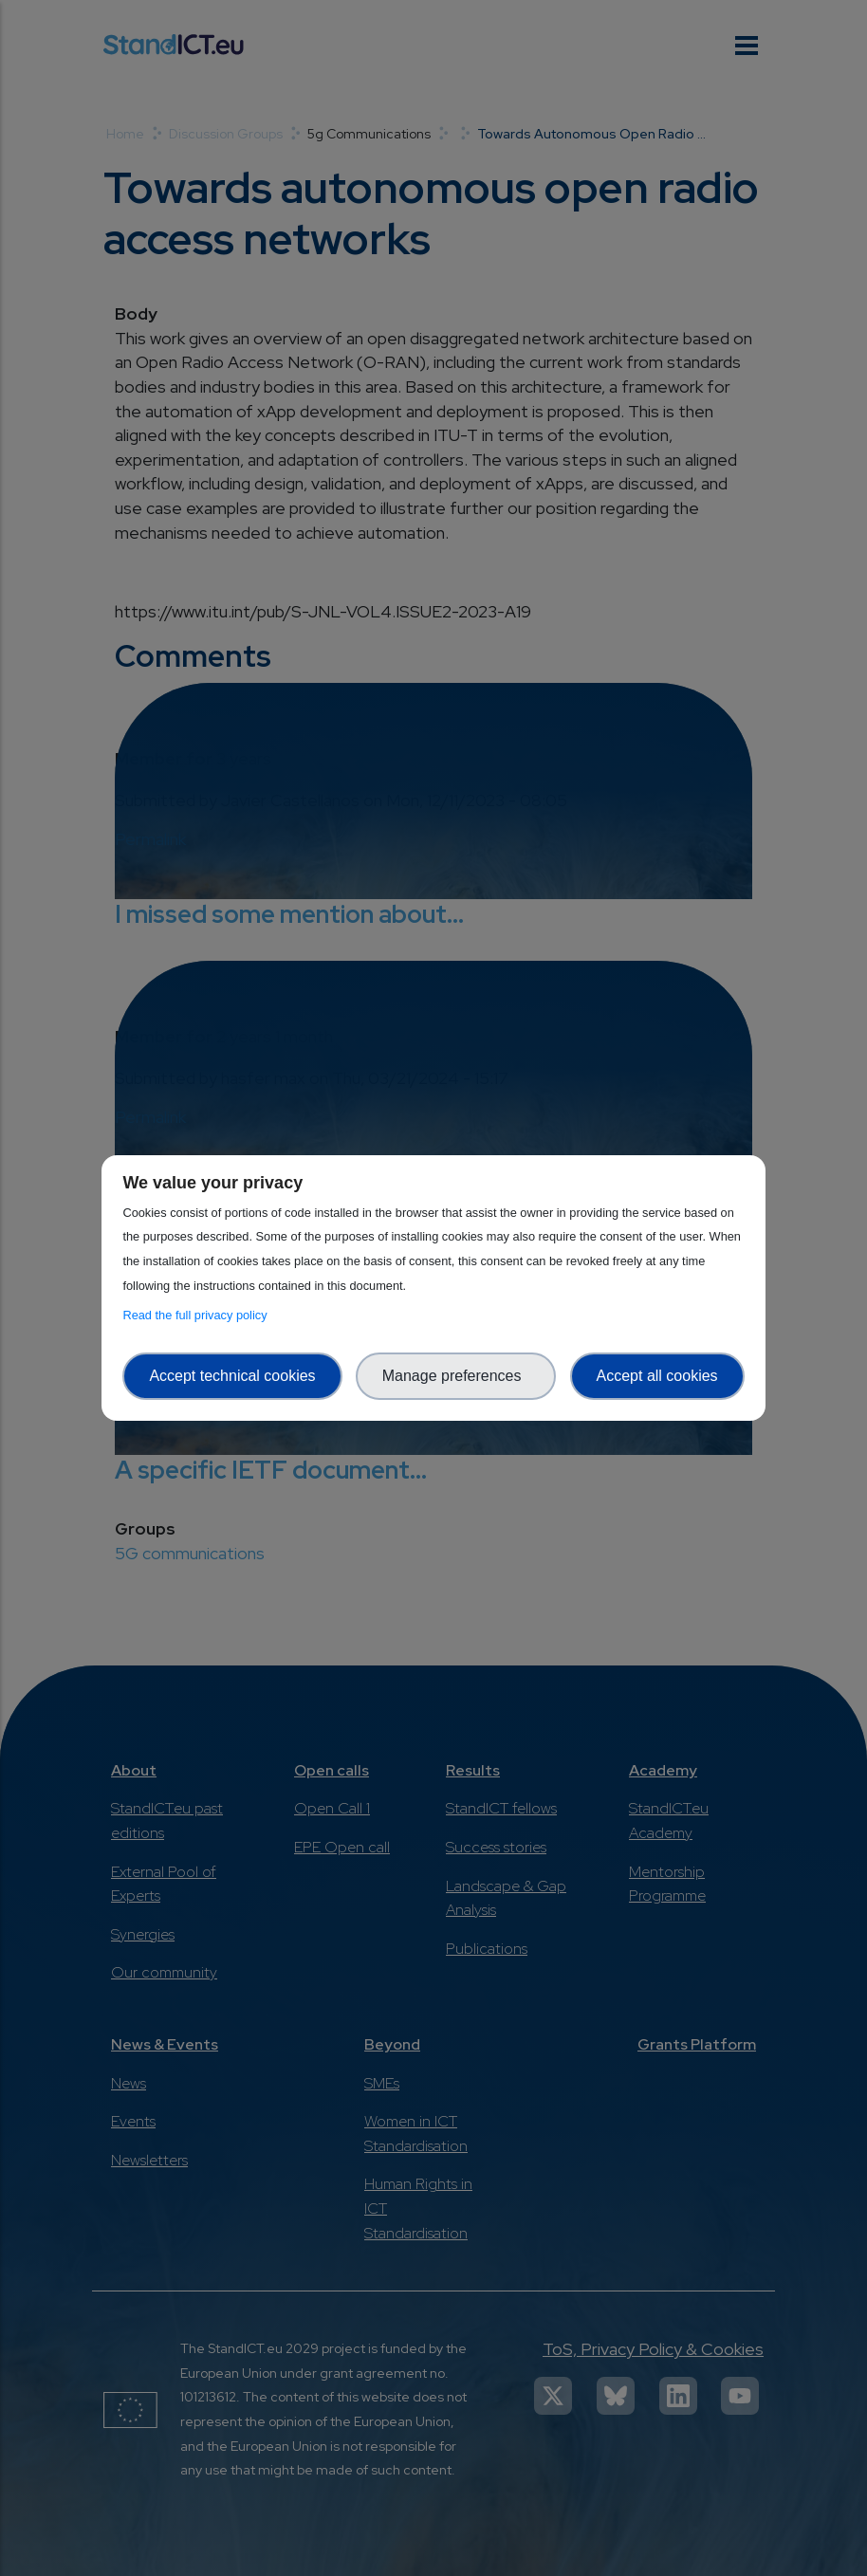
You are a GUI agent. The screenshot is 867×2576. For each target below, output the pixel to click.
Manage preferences (456, 1376)
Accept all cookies (657, 1376)
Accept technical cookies (232, 1376)
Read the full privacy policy (197, 1315)
